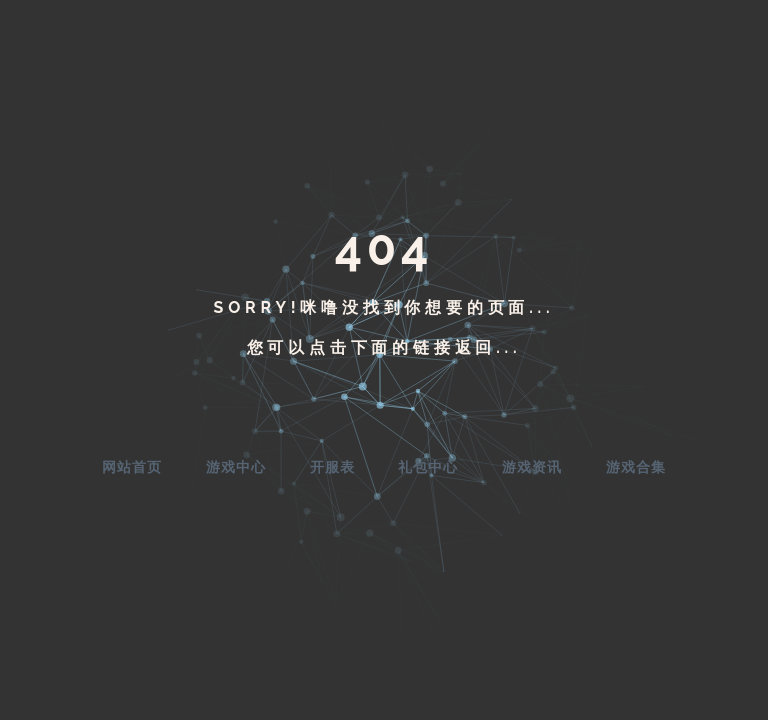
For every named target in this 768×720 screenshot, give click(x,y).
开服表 (332, 467)
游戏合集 (636, 467)
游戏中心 (236, 467)
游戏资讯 (532, 467)
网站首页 (132, 467)
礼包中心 (428, 467)
